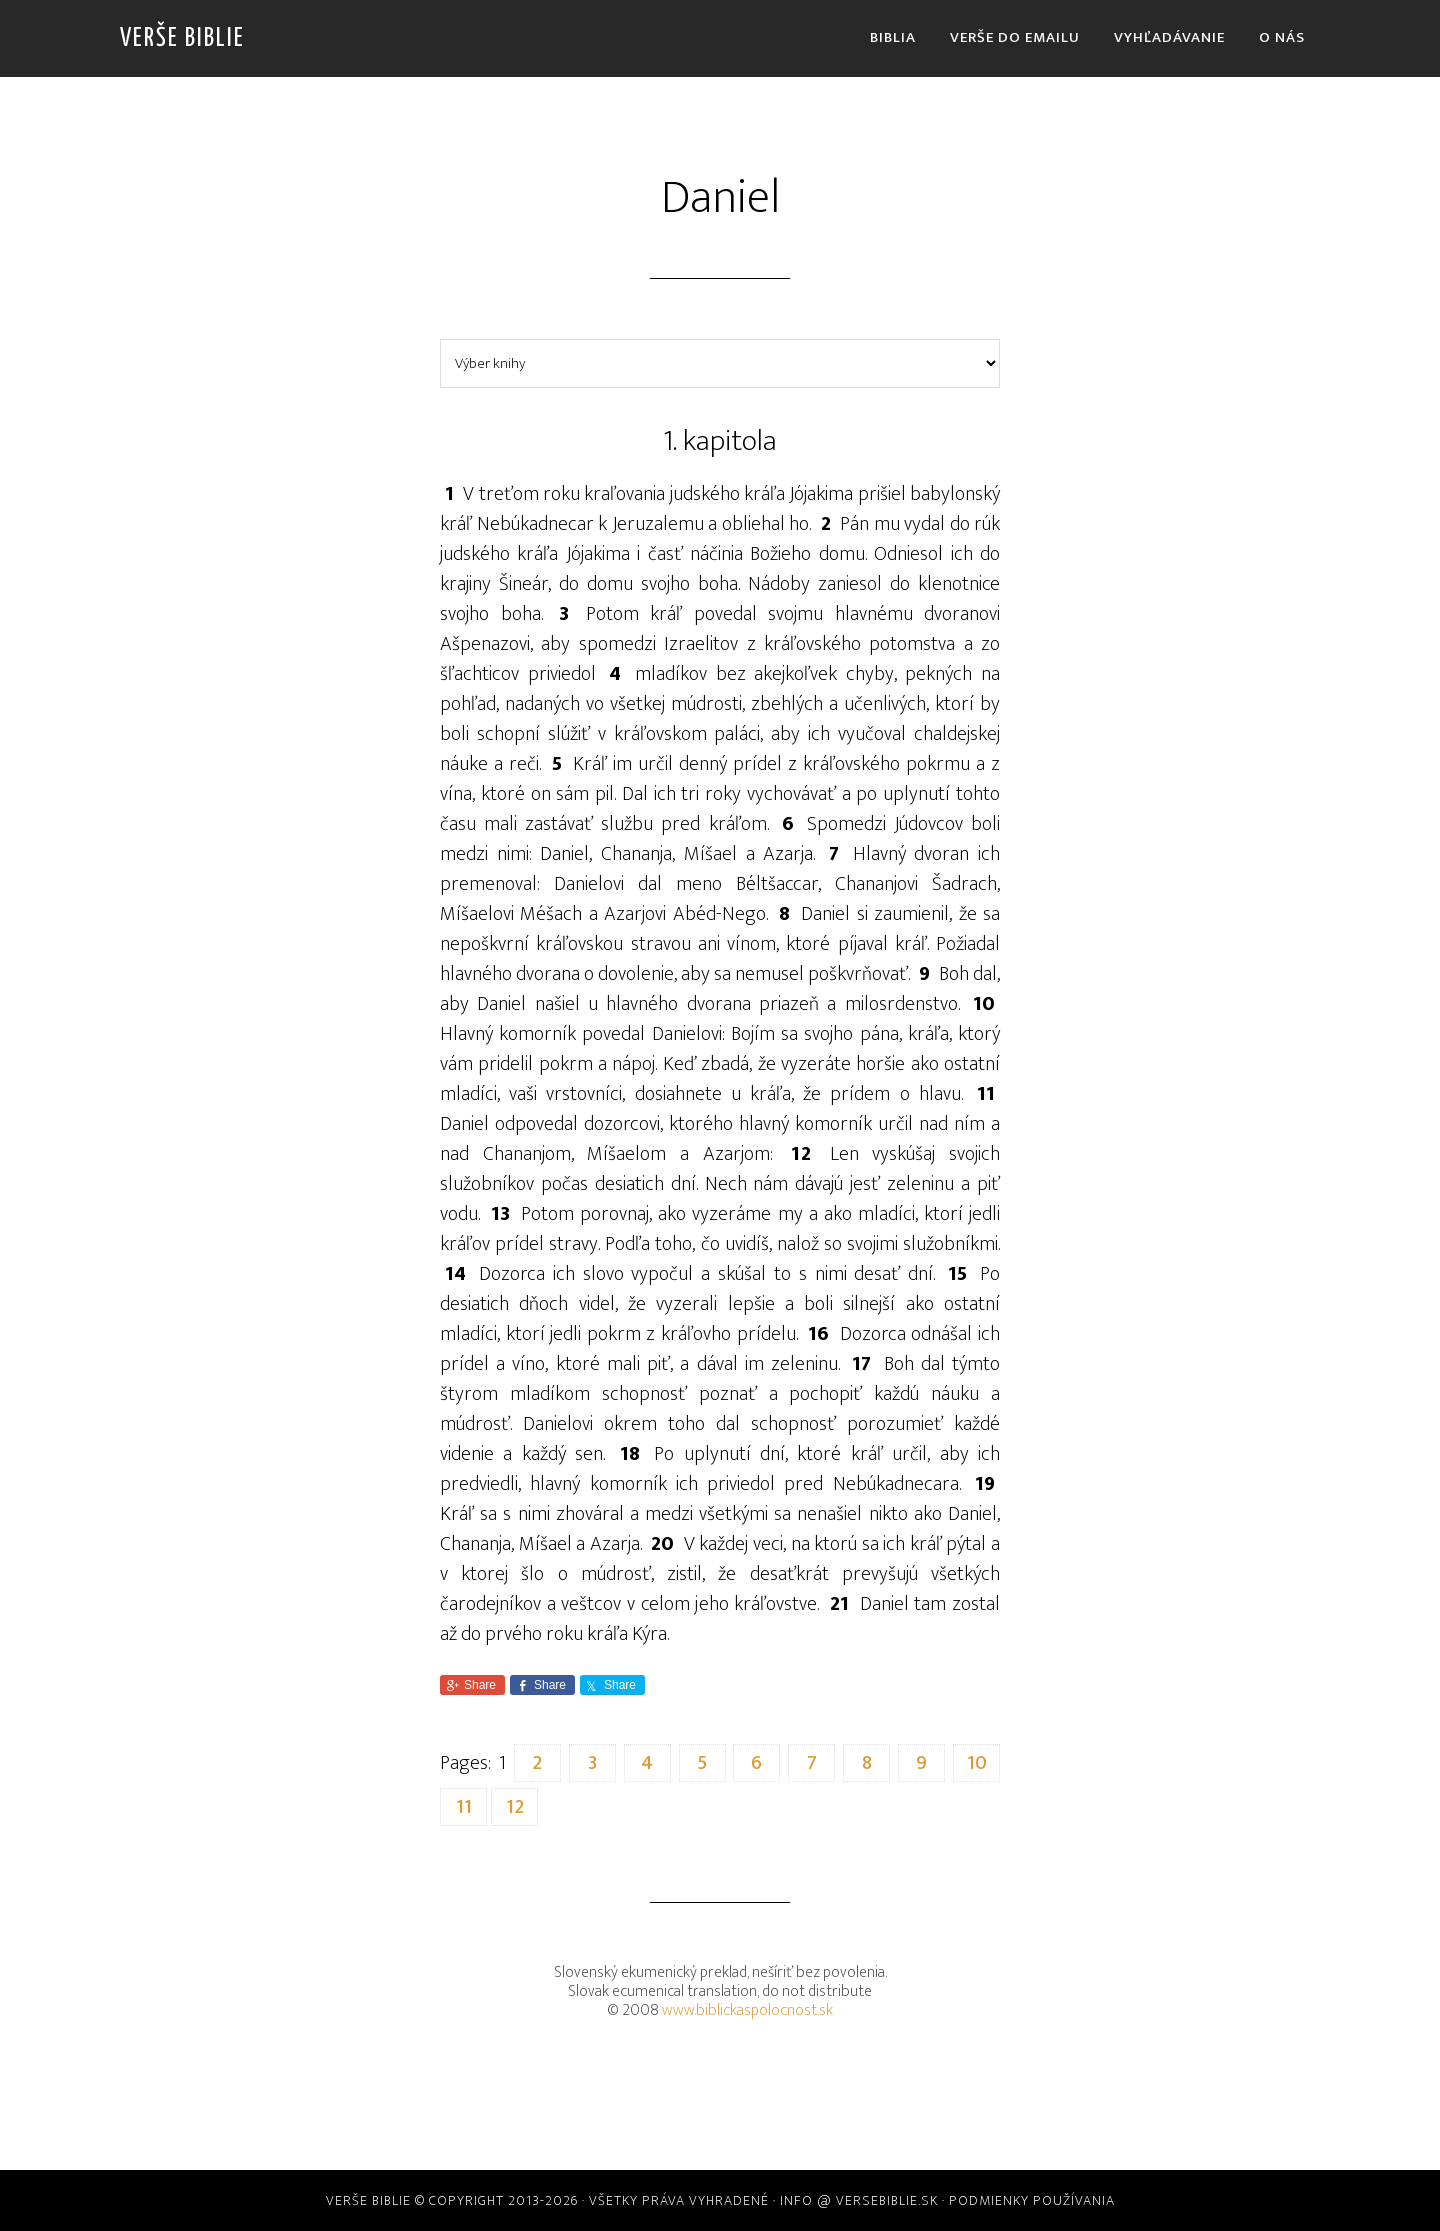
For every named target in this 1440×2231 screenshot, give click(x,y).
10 (977, 1763)
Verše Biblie (182, 38)
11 (464, 1807)
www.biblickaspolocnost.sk (747, 2010)
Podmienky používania (1032, 2200)
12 (515, 1807)
